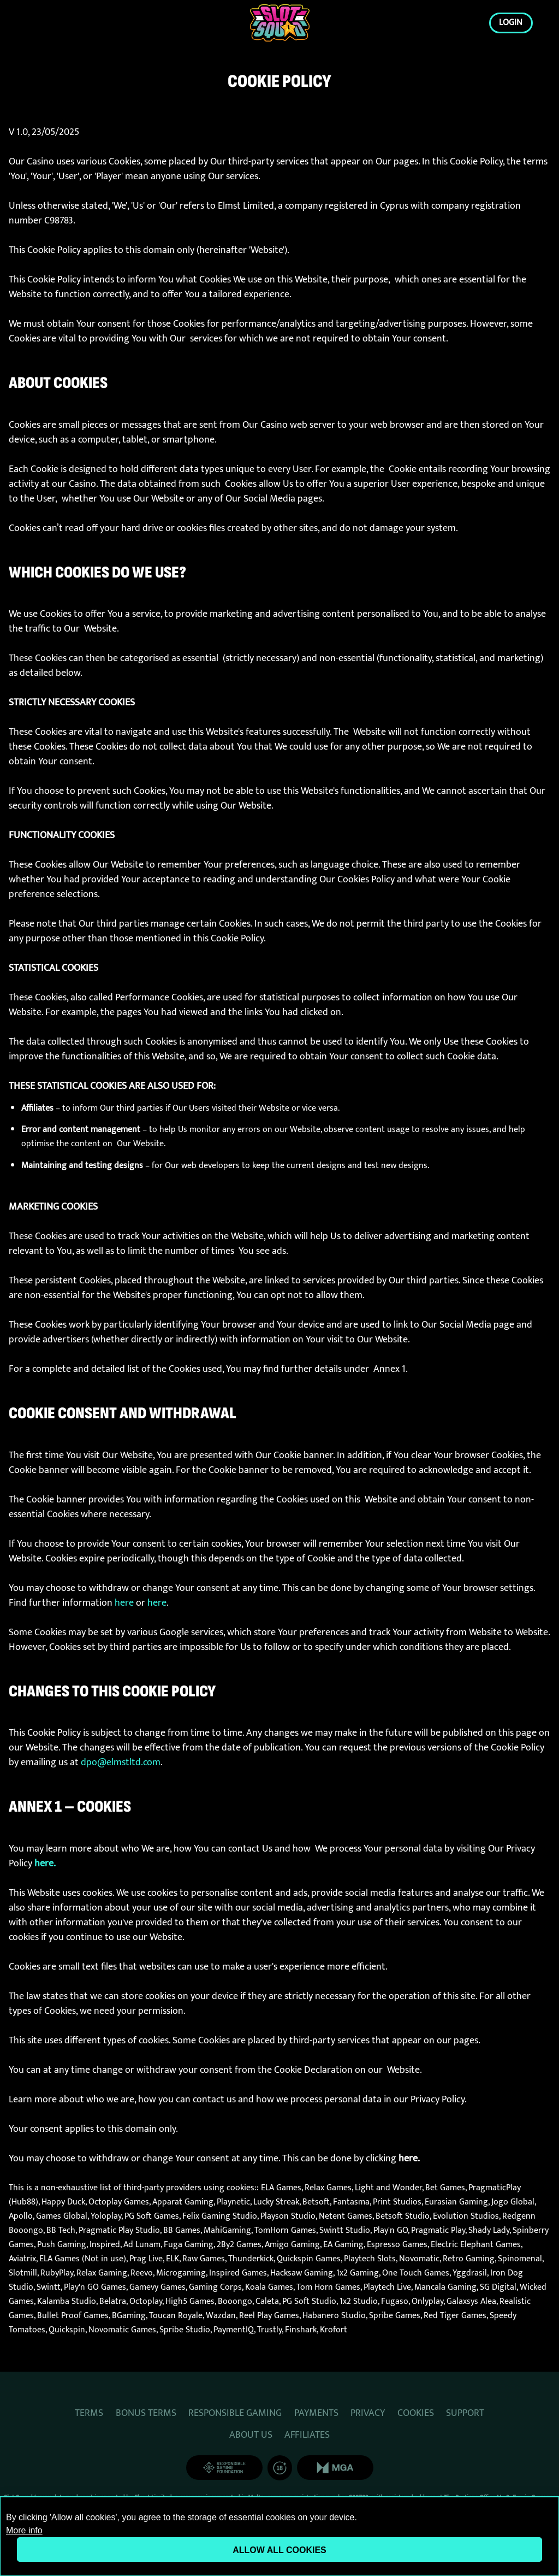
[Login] (280, 23)
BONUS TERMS (146, 2413)
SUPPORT (465, 2413)
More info (24, 2530)
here (124, 1603)
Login (510, 22)
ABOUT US (250, 2435)
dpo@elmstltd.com (120, 1762)
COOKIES (415, 2413)
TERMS (89, 2413)
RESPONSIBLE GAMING (235, 2413)
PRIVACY (367, 2413)
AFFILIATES (307, 2435)
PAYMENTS (316, 2413)
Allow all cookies (279, 2550)
